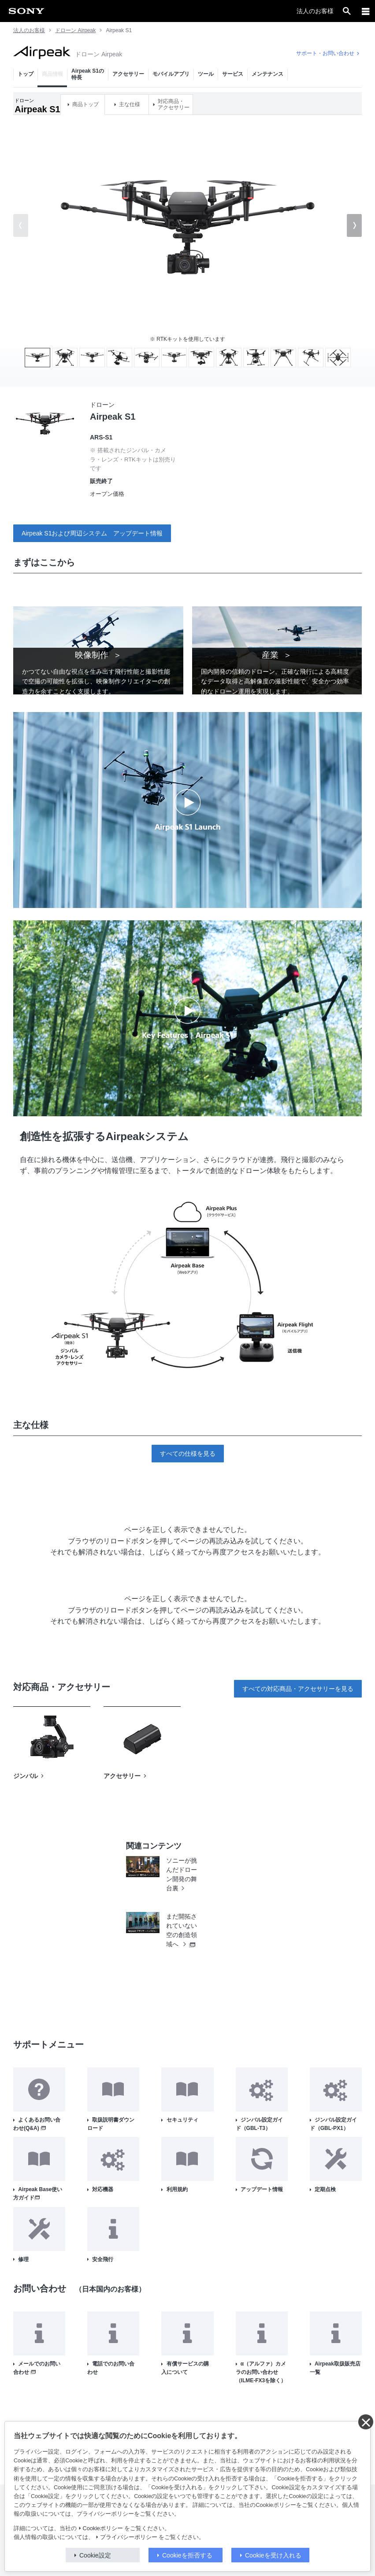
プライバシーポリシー (128, 2537)
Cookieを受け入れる (273, 2555)
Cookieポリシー (103, 2528)
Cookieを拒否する (187, 2555)
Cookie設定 (95, 2555)
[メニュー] (365, 11)
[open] (346, 11)
